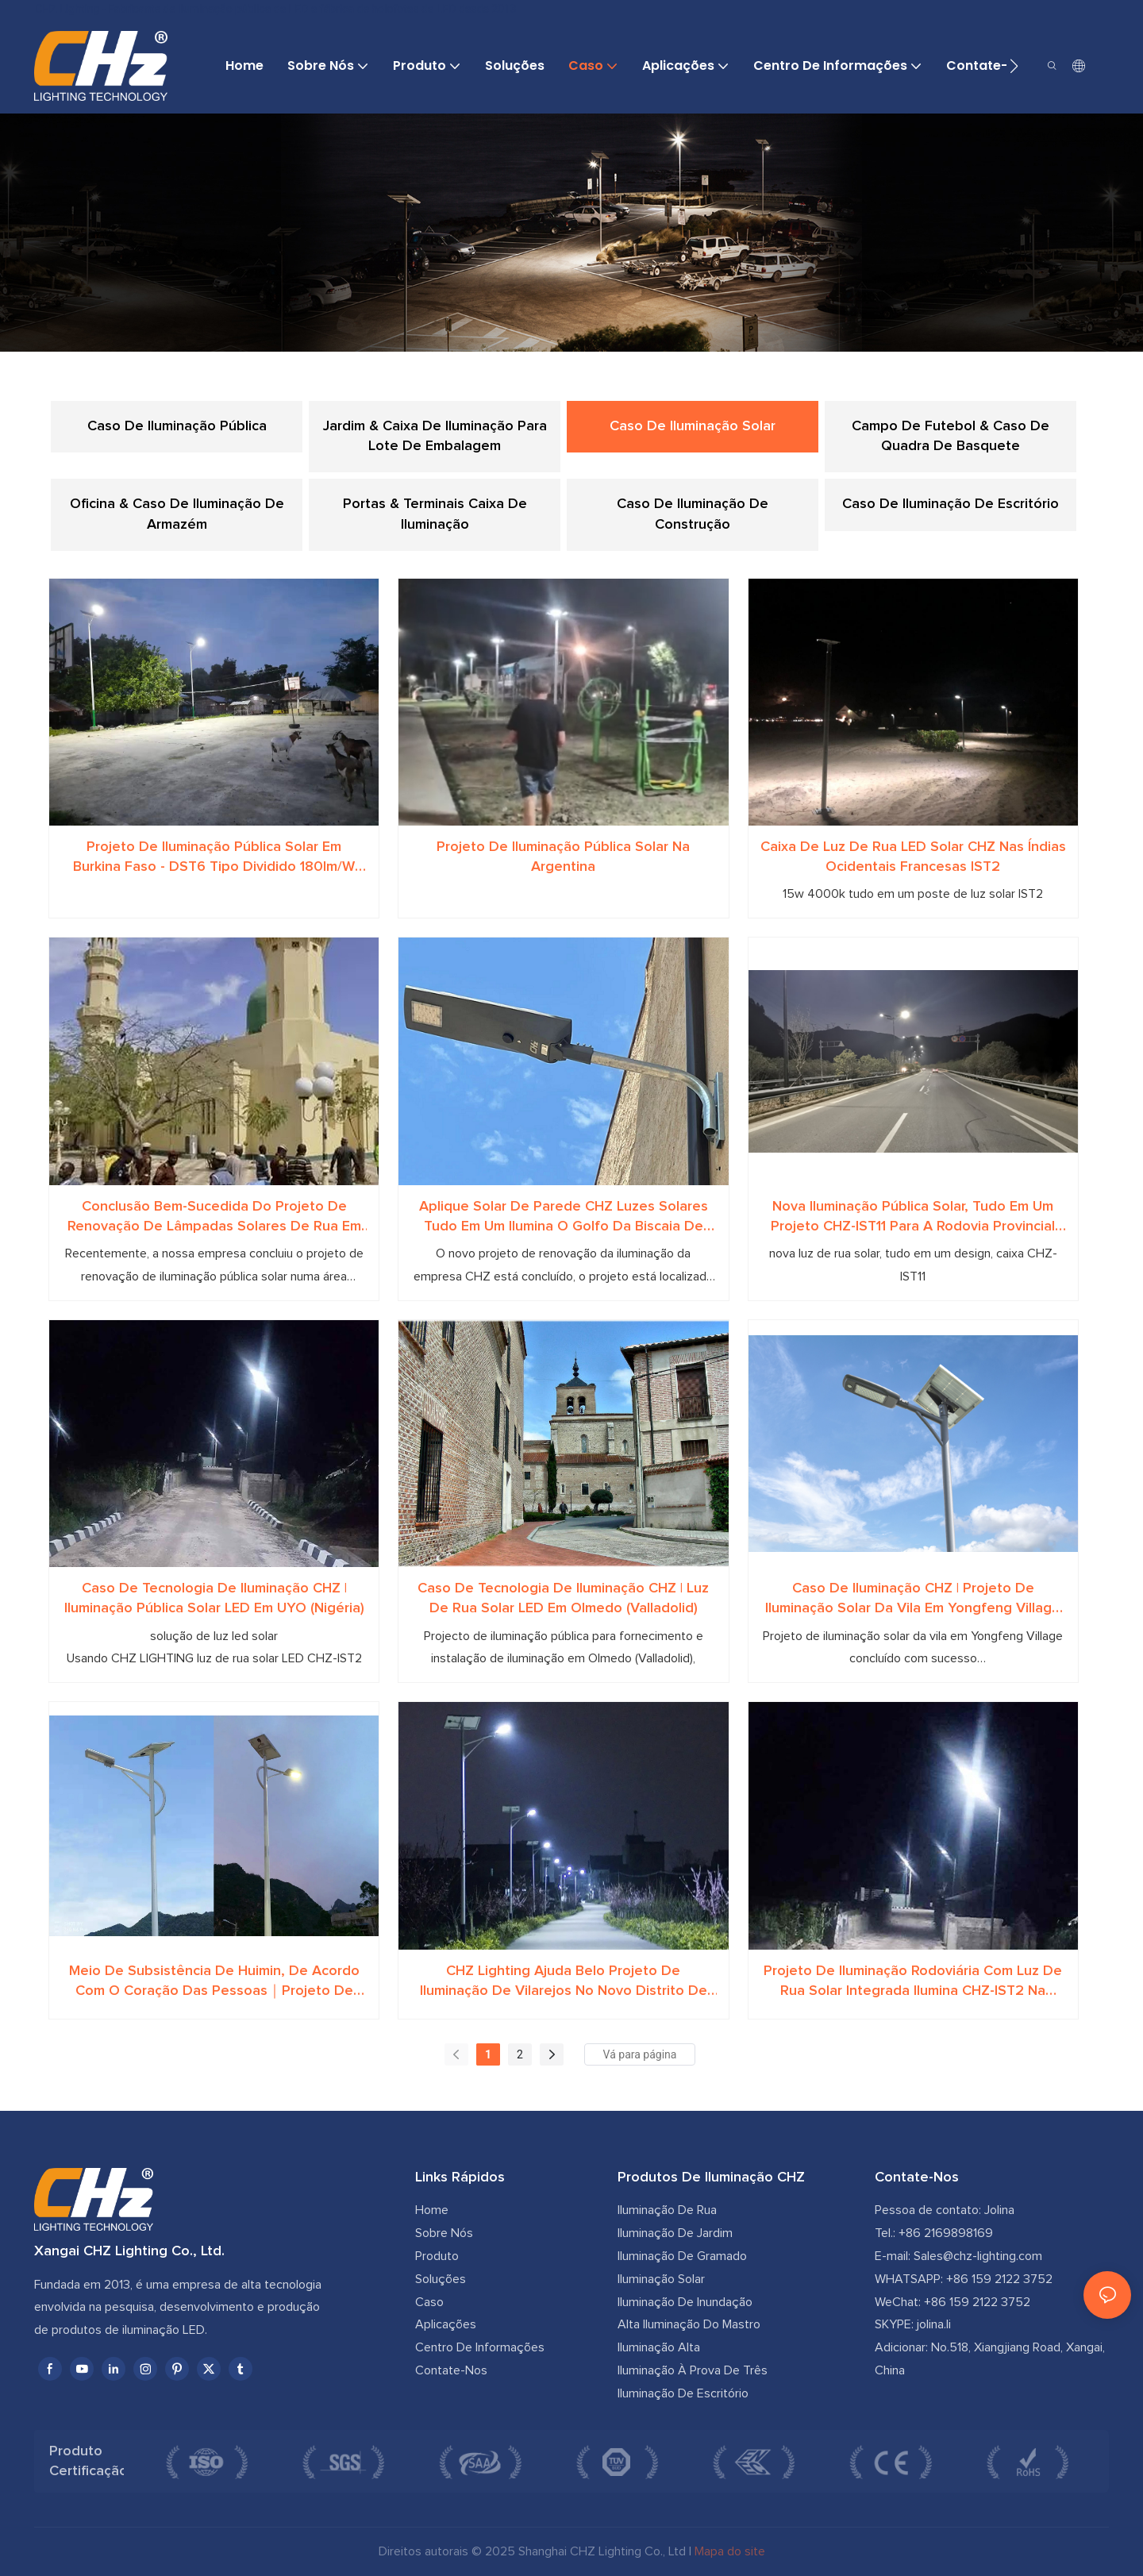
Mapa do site (730, 2551)
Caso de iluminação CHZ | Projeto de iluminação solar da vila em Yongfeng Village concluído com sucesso (912, 1600)
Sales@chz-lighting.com (978, 2256)
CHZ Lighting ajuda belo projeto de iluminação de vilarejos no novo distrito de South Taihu (563, 1982)
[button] (1014, 66)
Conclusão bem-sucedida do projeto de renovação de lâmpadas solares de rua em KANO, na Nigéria (214, 1218)
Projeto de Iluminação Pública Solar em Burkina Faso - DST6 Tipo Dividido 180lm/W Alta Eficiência (214, 858)
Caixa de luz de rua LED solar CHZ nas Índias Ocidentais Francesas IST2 (913, 857)
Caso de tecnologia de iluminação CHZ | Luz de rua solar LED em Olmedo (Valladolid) (563, 1598)
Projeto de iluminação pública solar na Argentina (563, 857)
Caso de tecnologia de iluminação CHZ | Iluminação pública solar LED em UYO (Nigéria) (214, 1598)
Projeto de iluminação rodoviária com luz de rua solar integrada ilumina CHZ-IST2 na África (913, 1982)
